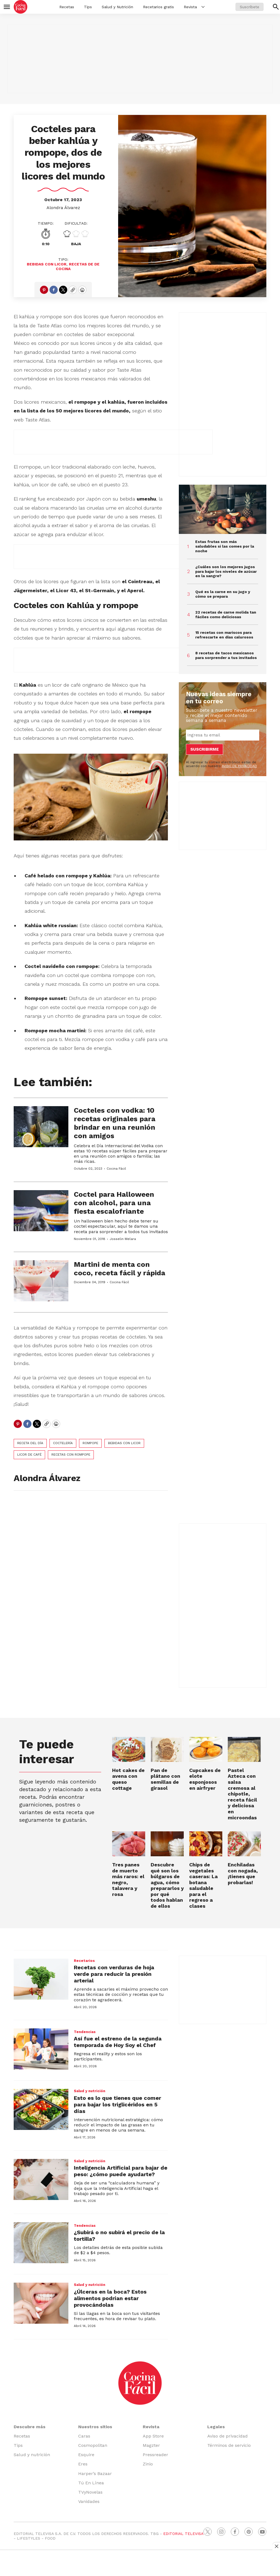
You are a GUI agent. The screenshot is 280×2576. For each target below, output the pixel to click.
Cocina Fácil (116, 1168)
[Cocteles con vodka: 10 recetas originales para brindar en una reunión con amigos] (41, 1126)
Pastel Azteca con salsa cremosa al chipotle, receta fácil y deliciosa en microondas (242, 1793)
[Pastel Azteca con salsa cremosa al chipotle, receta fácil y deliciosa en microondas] (244, 1749)
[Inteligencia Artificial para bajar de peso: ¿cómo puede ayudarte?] (41, 2179)
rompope (90, 1443)
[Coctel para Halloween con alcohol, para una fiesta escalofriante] (41, 1210)
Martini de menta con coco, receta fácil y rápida (119, 1268)
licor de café (29, 1454)
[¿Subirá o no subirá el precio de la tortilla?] (41, 2242)
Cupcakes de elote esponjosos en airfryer (205, 1779)
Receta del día (30, 1443)
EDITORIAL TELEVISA (183, 2533)
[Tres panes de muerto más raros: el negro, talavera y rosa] (128, 1843)
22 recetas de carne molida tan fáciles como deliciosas (225, 614)
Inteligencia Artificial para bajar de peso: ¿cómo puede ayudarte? (120, 2171)
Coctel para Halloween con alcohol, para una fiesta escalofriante (114, 1202)
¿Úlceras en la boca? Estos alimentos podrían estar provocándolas (110, 2298)
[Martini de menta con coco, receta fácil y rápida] (41, 1280)
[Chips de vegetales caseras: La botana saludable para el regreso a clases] (205, 1843)
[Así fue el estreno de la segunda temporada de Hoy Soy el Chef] (41, 2048)
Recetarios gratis (158, 7)
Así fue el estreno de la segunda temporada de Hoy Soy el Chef (118, 2041)
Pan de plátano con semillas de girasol (165, 1779)
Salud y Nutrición (117, 7)
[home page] (20, 7)
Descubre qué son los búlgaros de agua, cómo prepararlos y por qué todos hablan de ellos (167, 1885)
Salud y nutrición (89, 2091)
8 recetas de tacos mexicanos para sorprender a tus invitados (226, 655)
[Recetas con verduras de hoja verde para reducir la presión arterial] (41, 1979)
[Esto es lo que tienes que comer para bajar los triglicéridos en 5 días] (41, 2109)
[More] (203, 7)
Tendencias (85, 2032)
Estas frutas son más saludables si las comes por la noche (224, 546)
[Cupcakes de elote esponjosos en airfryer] (205, 1749)
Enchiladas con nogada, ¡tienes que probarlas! (243, 1873)
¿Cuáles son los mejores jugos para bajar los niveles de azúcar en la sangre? (226, 571)
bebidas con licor (46, 264)
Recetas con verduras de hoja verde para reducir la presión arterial (114, 1974)
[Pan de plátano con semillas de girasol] (167, 1749)
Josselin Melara (123, 1239)
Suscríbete (249, 7)
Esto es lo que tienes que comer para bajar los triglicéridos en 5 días (117, 2104)
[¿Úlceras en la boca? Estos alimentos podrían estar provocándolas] (41, 2303)
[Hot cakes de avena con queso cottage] (128, 1749)
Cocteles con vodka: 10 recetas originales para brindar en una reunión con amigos (114, 1123)
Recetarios (84, 1961)
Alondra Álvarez (63, 207)
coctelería (63, 1443)
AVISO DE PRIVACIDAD (239, 766)
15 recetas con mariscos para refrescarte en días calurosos (224, 634)
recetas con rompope (70, 1454)
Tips (88, 7)
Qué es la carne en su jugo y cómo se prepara (222, 594)
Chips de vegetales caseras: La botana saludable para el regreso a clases (203, 1885)
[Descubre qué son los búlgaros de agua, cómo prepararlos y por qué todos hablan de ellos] (167, 1843)
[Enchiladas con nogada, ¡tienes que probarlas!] (244, 1843)
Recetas (66, 7)
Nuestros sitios (95, 2426)
